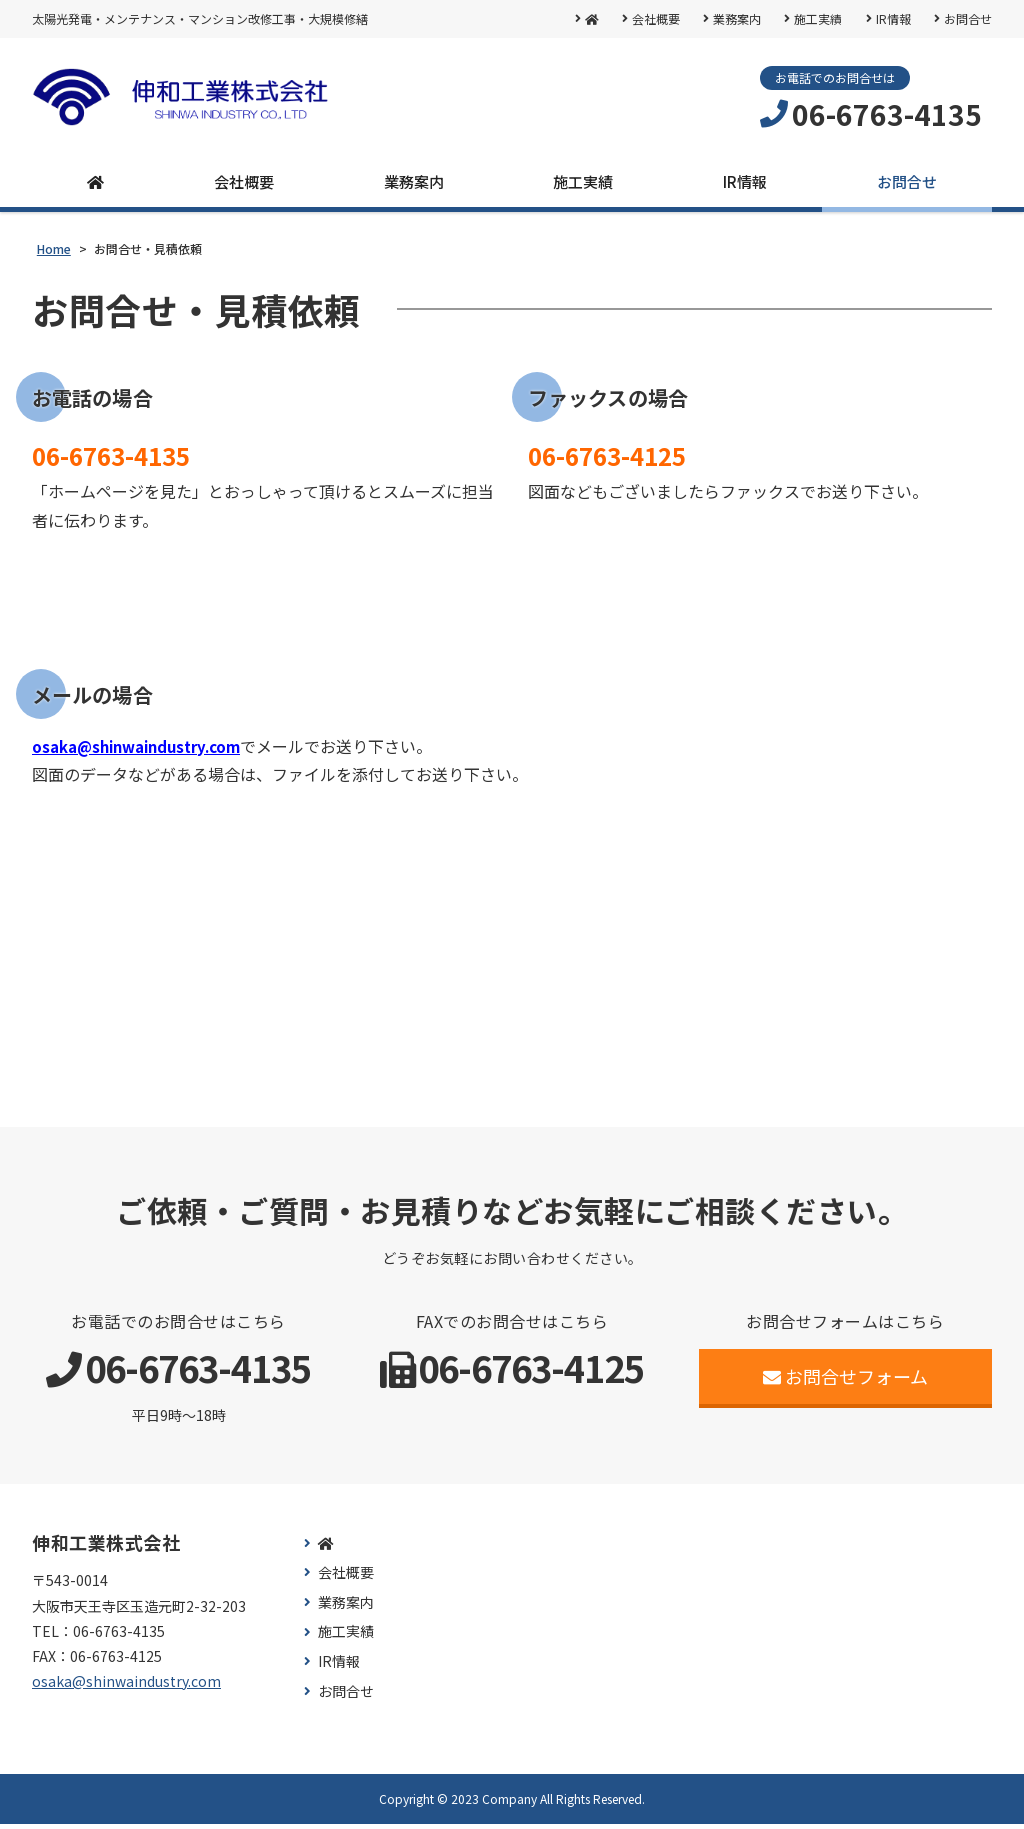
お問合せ (968, 18)
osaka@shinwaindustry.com (145, 750)
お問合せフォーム (845, 1380)
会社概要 (653, 18)
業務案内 (735, 18)
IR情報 (892, 18)
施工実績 (817, 18)
